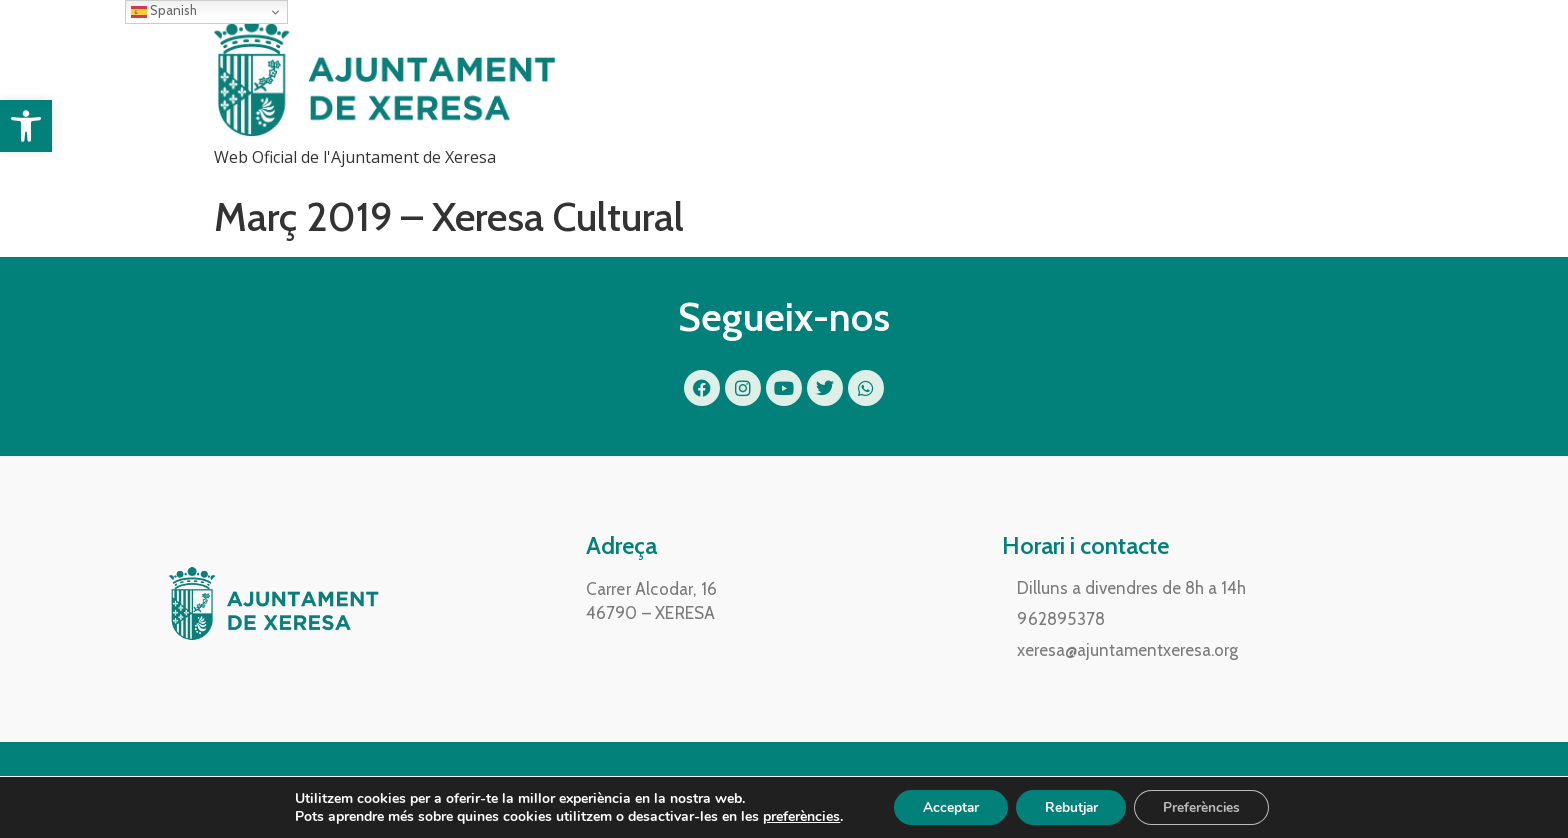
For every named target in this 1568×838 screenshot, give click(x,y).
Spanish (164, 11)
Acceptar (947, 806)
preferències (795, 816)
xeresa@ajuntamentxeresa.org (1127, 650)
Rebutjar (1071, 806)
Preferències (1206, 806)
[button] (26, 126)
